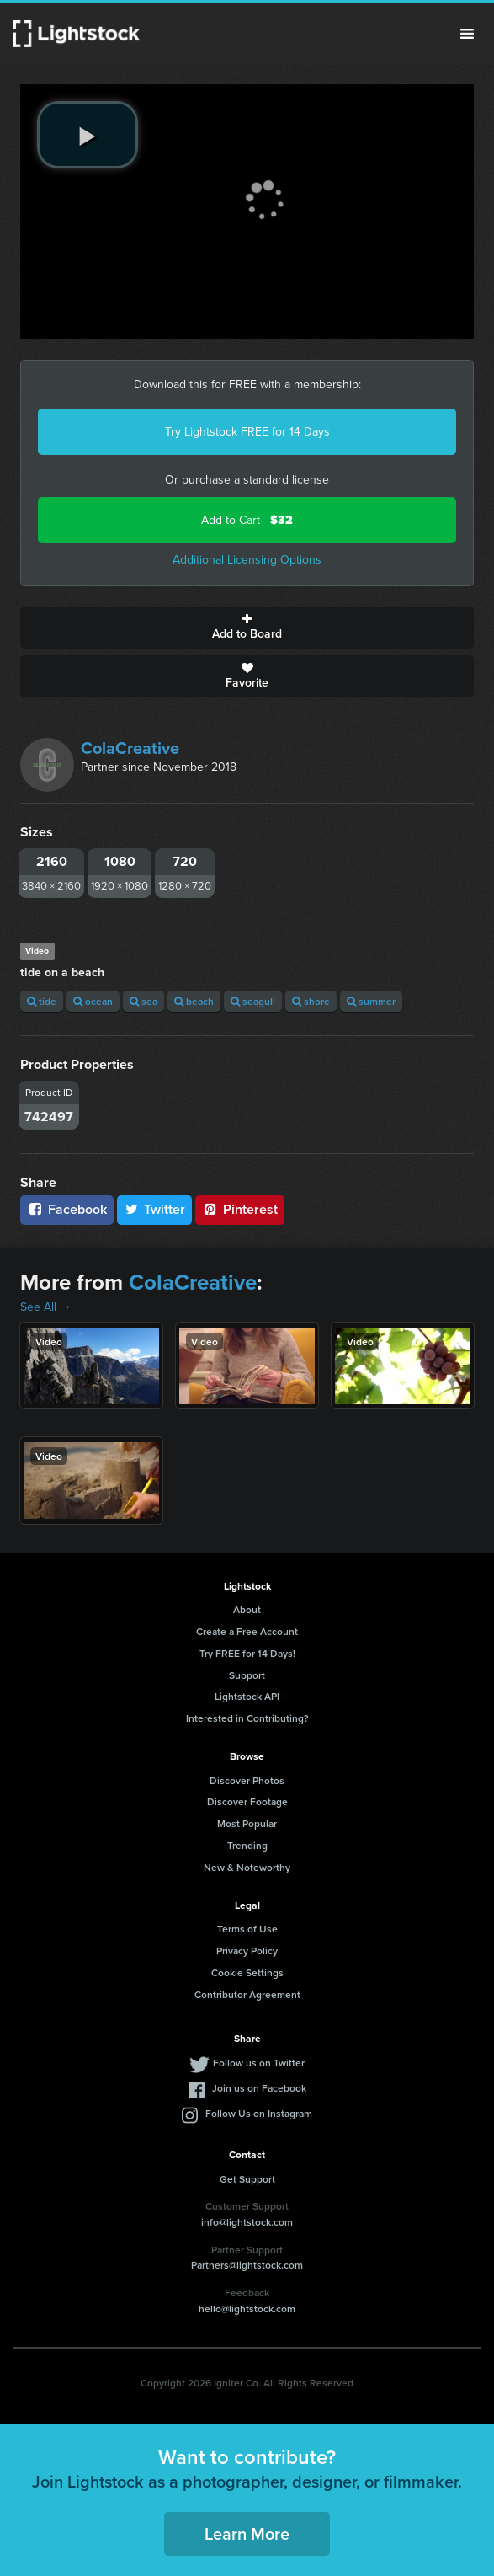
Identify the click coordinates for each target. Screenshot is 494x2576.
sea (143, 1001)
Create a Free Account (247, 1631)
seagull (253, 1001)
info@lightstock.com (247, 2222)
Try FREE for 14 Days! (247, 1653)
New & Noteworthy (247, 1867)
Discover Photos (247, 1780)
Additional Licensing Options (247, 560)
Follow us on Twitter (259, 2062)
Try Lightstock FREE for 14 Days (247, 432)
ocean (93, 1001)
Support (247, 1675)
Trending (247, 1845)
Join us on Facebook (259, 2088)
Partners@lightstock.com (247, 2265)
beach (194, 1001)
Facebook (67, 1209)
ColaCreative (130, 748)
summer (371, 1001)
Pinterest (240, 1209)
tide (41, 1001)
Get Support (247, 2179)
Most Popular (247, 1823)
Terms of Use (247, 1928)
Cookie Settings (247, 1972)
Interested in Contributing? (247, 1718)
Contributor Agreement (247, 1994)
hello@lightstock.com (247, 2308)
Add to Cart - (247, 520)
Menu (467, 33)
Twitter (155, 1209)
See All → (46, 1307)
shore (311, 1001)
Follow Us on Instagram (258, 2113)
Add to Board (247, 627)
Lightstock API (247, 1696)
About (247, 1609)
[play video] (87, 134)
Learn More (247, 2533)
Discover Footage (247, 1801)
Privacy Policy (247, 1950)
